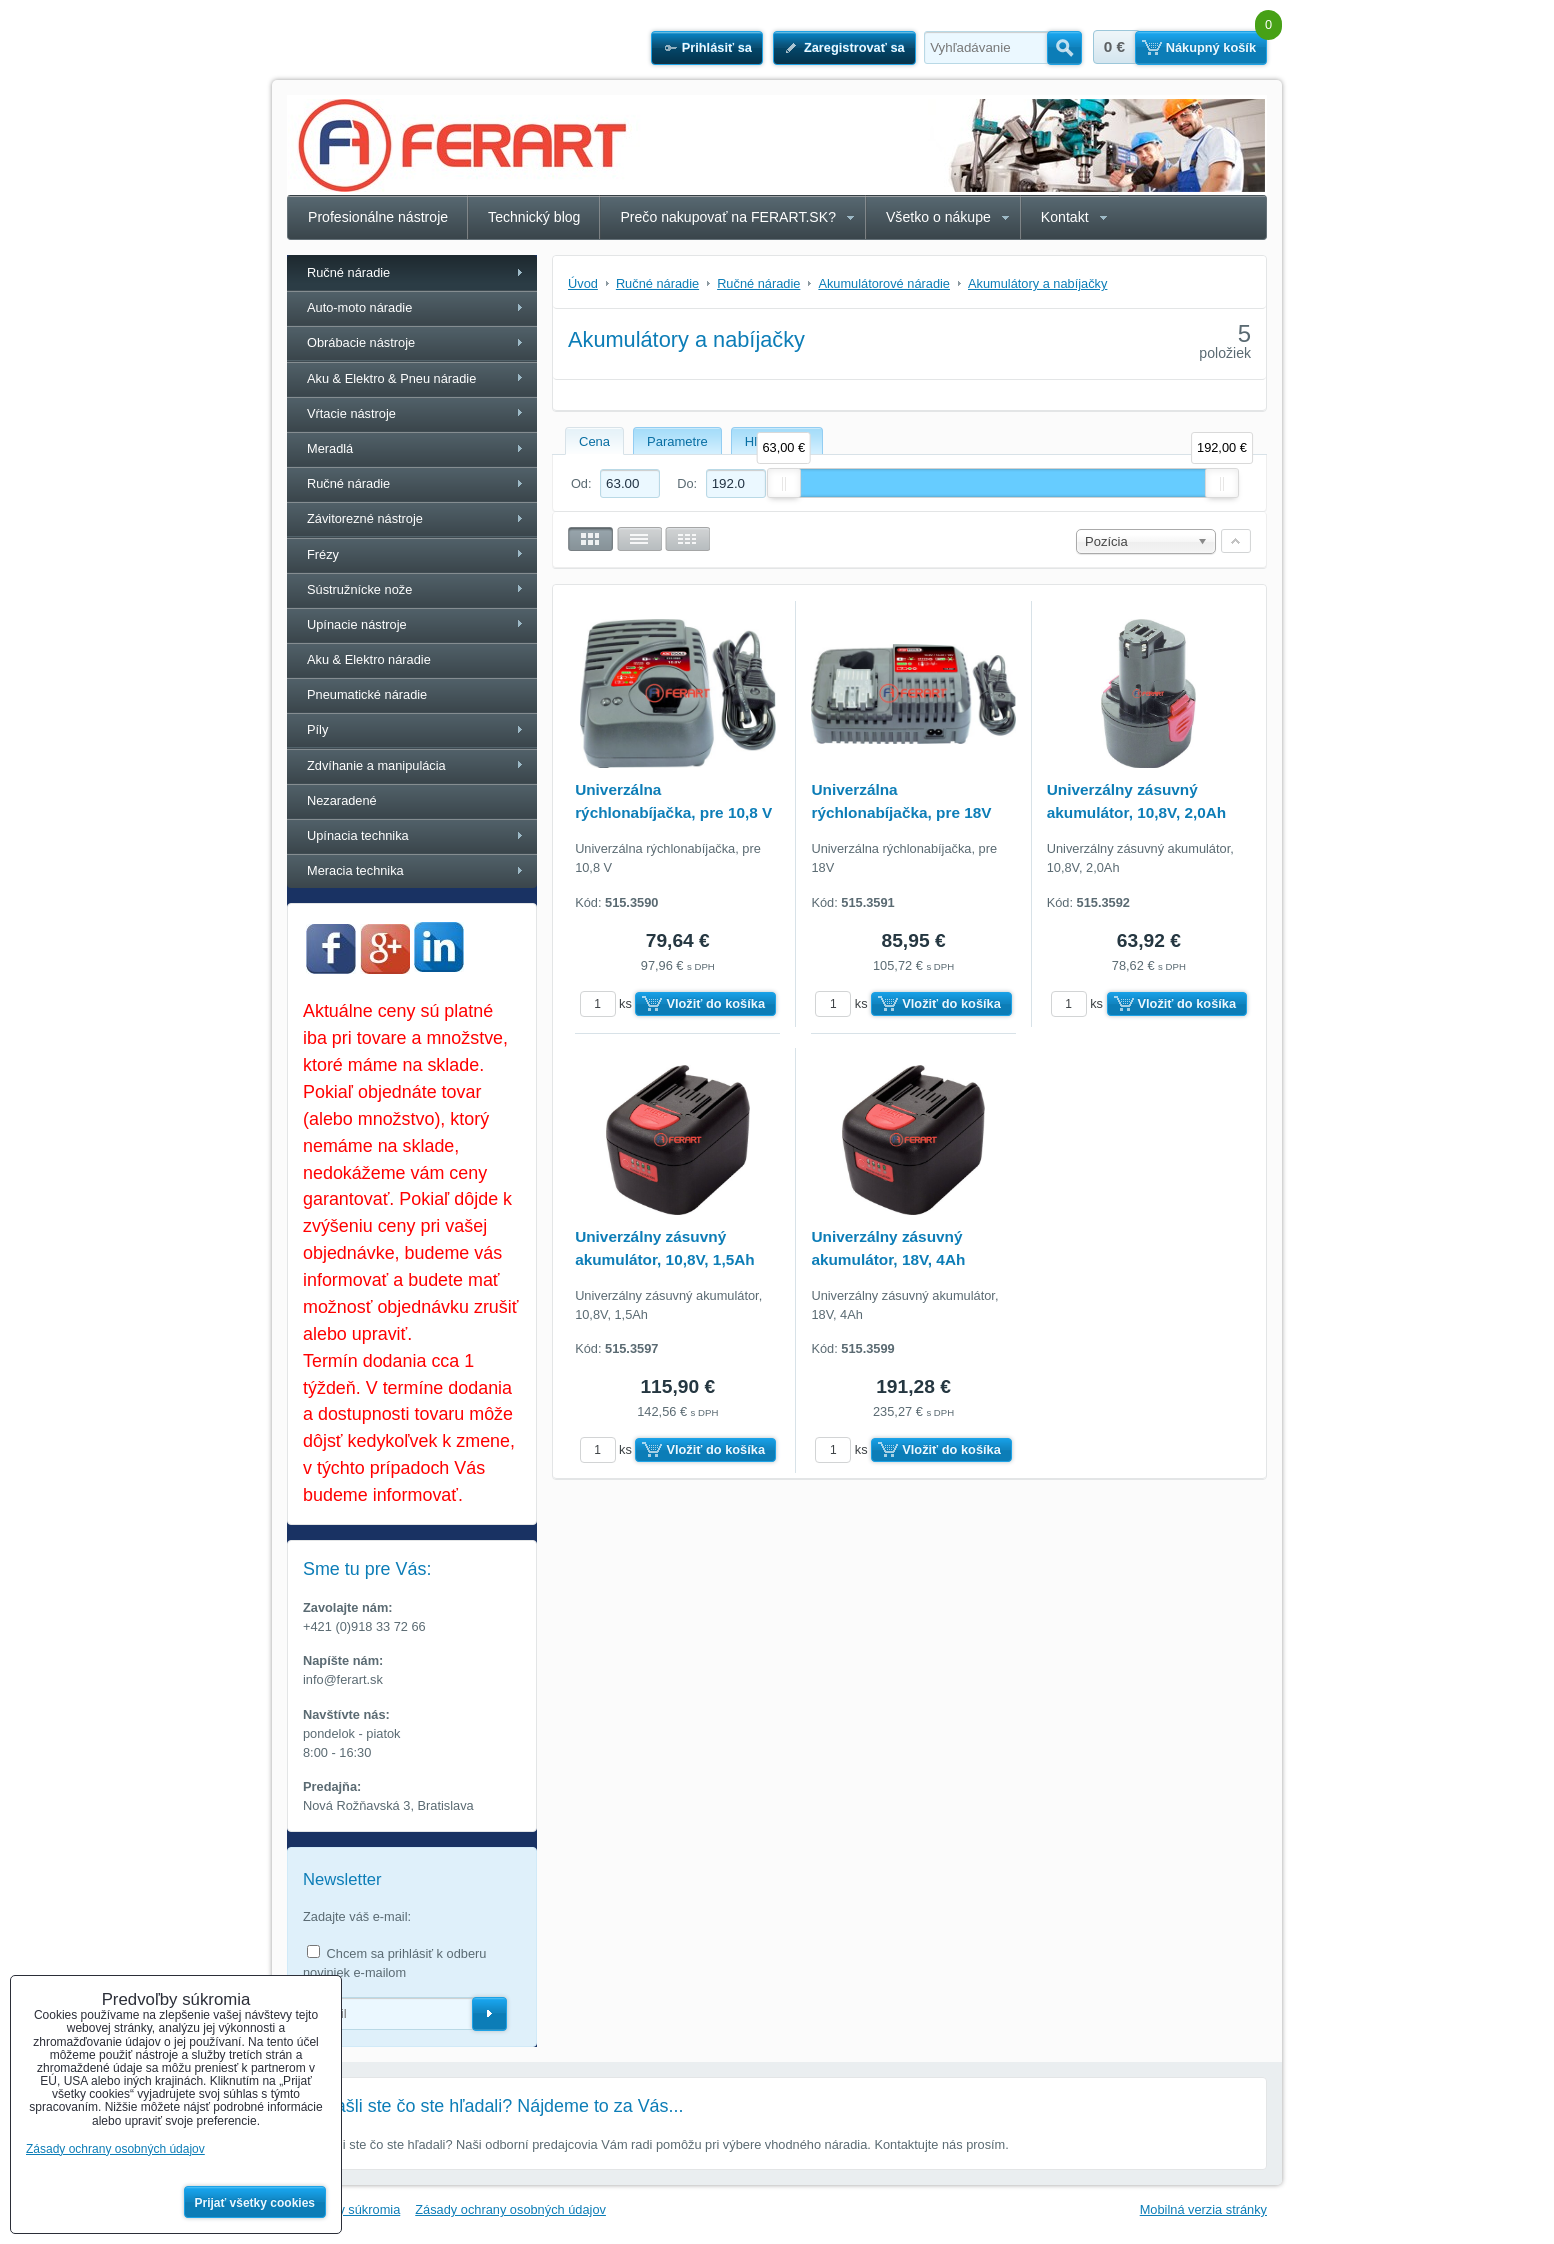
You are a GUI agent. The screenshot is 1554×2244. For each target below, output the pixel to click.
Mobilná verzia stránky (1203, 2209)
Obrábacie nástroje (361, 342)
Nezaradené (342, 800)
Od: (615, 483)
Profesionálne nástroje (378, 217)
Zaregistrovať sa (854, 47)
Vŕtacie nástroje (351, 413)
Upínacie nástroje (357, 624)
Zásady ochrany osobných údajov (510, 2209)
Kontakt (1065, 217)
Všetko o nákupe (938, 217)
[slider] (784, 483)
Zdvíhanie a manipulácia (376, 765)
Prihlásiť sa (717, 47)
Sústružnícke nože (359, 589)
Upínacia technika (358, 835)
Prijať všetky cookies (255, 2203)
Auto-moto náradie (359, 307)
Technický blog (534, 217)
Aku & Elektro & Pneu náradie (391, 378)
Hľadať (1064, 48)
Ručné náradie (348, 272)
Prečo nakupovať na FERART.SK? (728, 217)
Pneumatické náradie (367, 694)
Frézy (323, 554)
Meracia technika (355, 870)
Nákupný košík (1211, 47)
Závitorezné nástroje (365, 518)
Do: (721, 483)
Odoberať (489, 2014)
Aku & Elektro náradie (369, 659)
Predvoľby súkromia (343, 2209)
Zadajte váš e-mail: (357, 1916)
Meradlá (330, 448)
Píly (317, 729)
